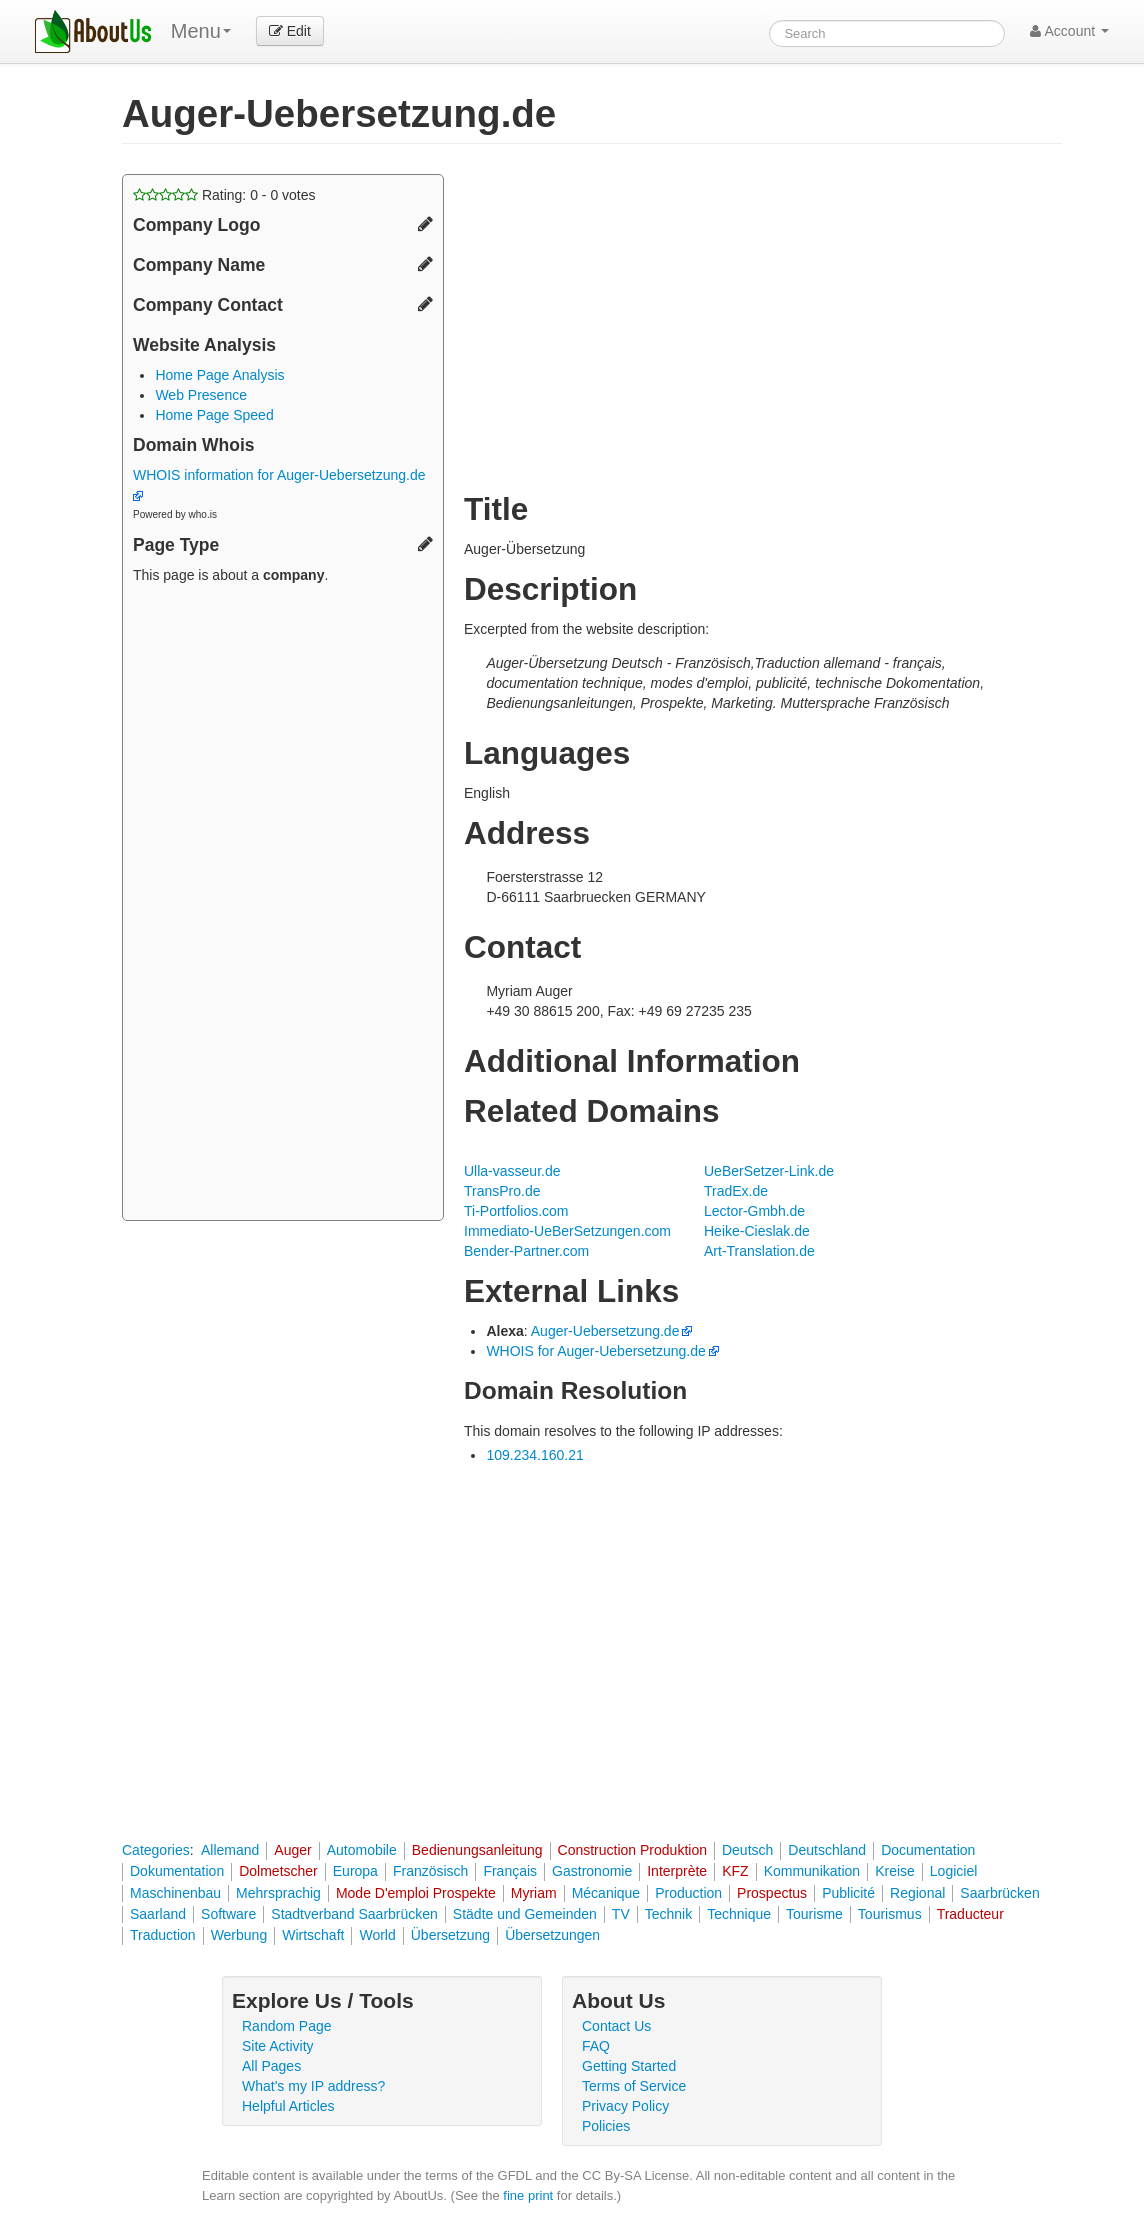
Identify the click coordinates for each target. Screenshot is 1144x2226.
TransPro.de (502, 1191)
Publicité (848, 1893)
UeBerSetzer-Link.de (769, 1171)
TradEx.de (736, 1191)
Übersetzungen (552, 1935)
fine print (528, 2195)
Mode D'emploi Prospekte (416, 1893)
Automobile (362, 1850)
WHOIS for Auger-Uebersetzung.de (595, 1351)
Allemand (230, 1850)
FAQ (596, 2046)
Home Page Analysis (219, 375)
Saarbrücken (999, 1893)
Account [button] (1069, 31)
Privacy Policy (625, 2106)
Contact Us (616, 2026)
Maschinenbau (175, 1893)
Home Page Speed (214, 415)
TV (621, 1914)
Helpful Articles (288, 2106)
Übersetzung (450, 1935)
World (377, 1935)
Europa (355, 1871)
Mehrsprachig (278, 1893)
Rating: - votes (224, 195)
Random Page (287, 2026)
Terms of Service (634, 2086)
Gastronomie (592, 1871)
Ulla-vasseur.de (512, 1171)
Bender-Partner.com (526, 1251)
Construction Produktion (632, 1850)
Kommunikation (812, 1871)
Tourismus (890, 1914)
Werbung (239, 1935)
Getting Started (629, 2066)
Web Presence (201, 395)
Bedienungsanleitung (477, 1850)
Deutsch (747, 1850)
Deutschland (827, 1850)
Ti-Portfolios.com (516, 1211)
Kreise (895, 1871)
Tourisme (814, 1914)
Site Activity (278, 2046)
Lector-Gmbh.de (754, 1211)
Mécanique (606, 1893)
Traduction (163, 1935)
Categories (156, 1850)
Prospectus (772, 1893)
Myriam (534, 1893)
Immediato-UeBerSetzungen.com (567, 1231)
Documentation (928, 1850)
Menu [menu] (201, 31)
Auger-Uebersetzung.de (605, 1331)
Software (228, 1914)
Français (510, 1871)
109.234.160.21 (534, 1455)
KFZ (735, 1871)
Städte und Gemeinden (525, 1914)
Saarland (158, 1914)
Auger (292, 1850)
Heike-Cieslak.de (757, 1231)
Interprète (677, 1871)
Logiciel (953, 1871)
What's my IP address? (313, 2086)
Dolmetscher (278, 1871)
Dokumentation (177, 1871)
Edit (290, 31)
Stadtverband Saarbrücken (354, 1914)
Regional (917, 1893)
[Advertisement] (283, 905)
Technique (739, 1914)
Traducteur (970, 1914)
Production (688, 1893)
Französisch (430, 1871)
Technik (668, 1914)
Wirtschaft (313, 1935)
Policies (606, 2126)
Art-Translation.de (759, 1251)
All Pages (271, 2066)
